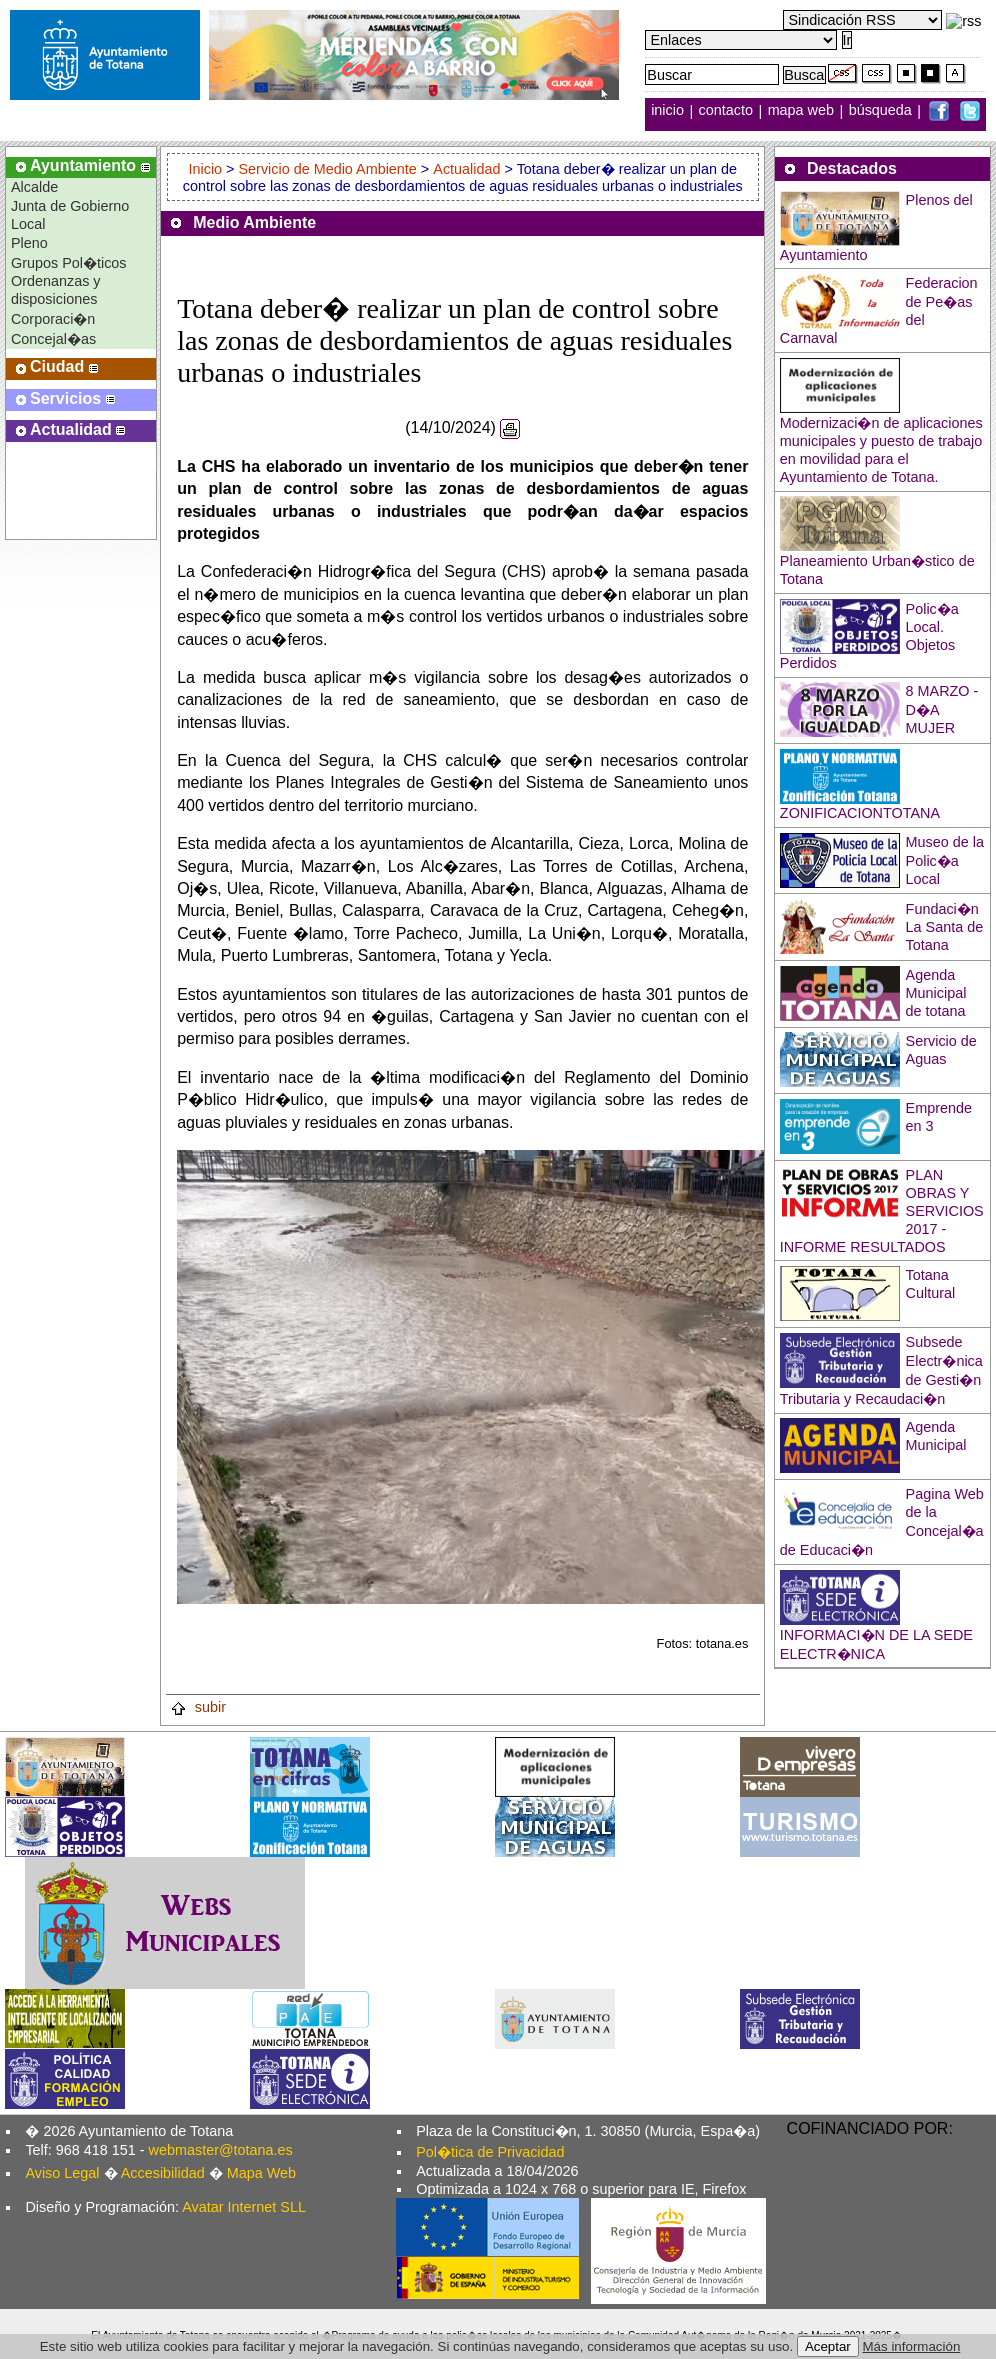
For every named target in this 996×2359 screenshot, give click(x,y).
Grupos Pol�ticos (69, 263)
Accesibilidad (163, 2173)
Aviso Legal (62, 2173)
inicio (669, 111)
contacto (726, 111)
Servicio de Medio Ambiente (327, 169)
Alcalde (34, 187)
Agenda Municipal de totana (936, 993)
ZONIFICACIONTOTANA (860, 813)
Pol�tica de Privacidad (490, 2152)
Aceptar (828, 2346)
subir (198, 1707)
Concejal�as (53, 339)
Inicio (207, 169)
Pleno (29, 243)
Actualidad (466, 169)
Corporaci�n (53, 319)
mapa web (803, 111)
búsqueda (882, 111)
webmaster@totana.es (221, 2150)
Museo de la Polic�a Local (945, 860)
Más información (912, 2346)
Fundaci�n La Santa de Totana (945, 927)
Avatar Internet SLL (244, 2207)
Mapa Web (261, 2173)
